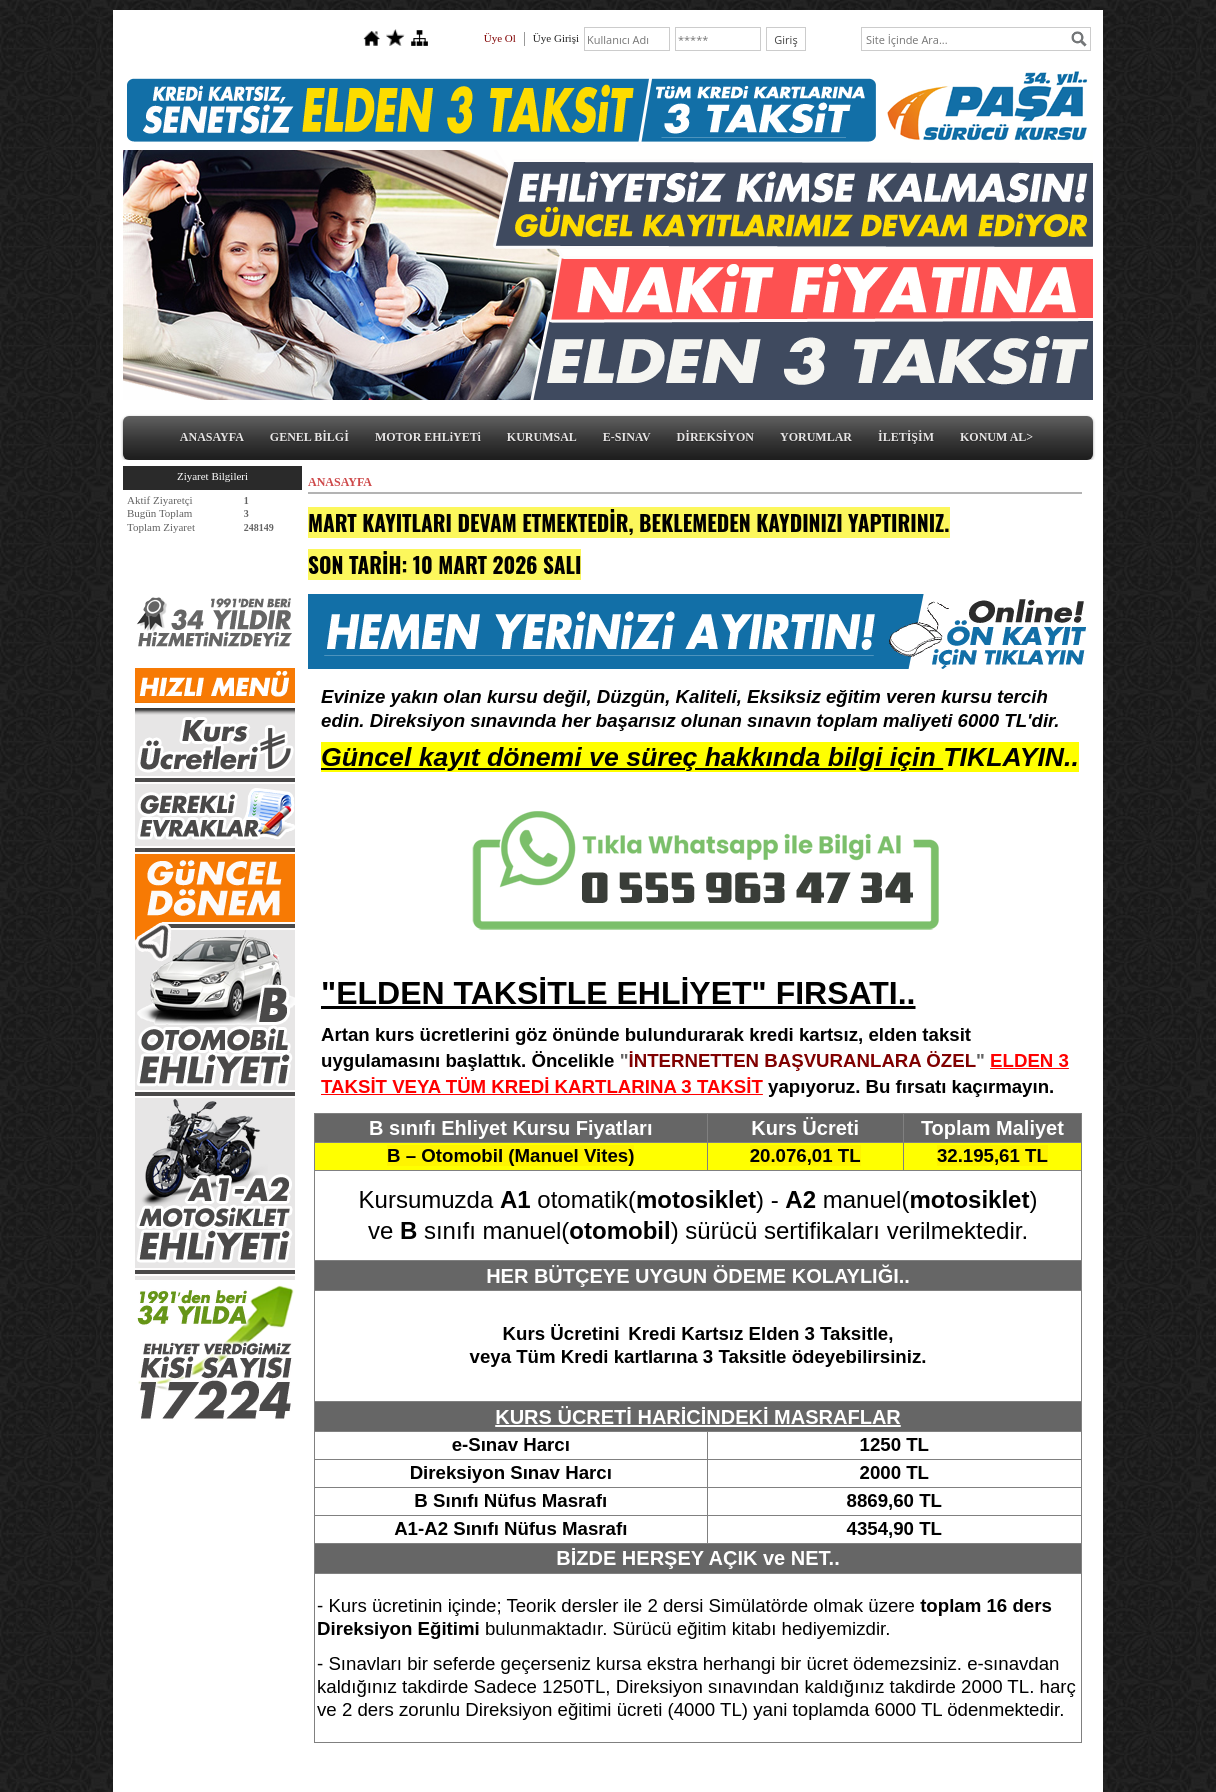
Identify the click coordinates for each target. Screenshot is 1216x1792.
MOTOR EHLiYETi (428, 437)
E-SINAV (627, 437)
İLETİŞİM (906, 437)
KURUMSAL (542, 437)
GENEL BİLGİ (309, 437)
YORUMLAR (816, 437)
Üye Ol (500, 38)
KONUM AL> (996, 437)
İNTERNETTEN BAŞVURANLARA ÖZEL (802, 1060)
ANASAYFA (212, 437)
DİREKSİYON (715, 437)
